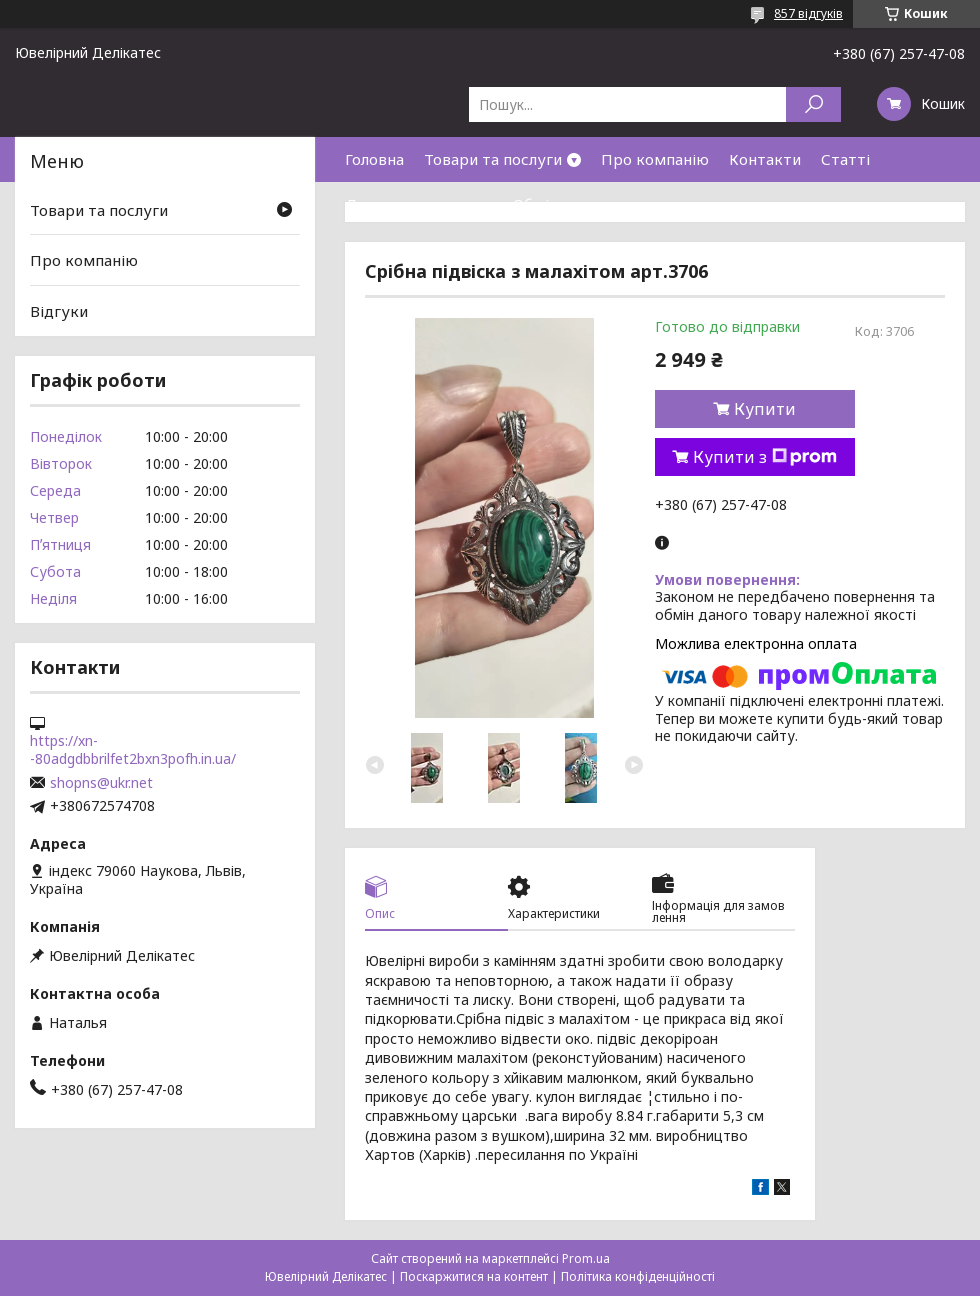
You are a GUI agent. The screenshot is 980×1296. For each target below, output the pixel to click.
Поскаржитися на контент (474, 1276)
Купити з (765, 457)
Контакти (765, 159)
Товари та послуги (493, 159)
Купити (765, 409)
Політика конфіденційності (638, 1276)
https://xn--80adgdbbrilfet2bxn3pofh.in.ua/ (133, 750)
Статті (845, 159)
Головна (374, 159)
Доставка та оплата (419, 204)
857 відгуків (808, 13)
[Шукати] (813, 104)
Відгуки (59, 311)
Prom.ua (586, 1258)
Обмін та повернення (592, 204)
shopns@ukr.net (101, 783)
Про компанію (655, 159)
